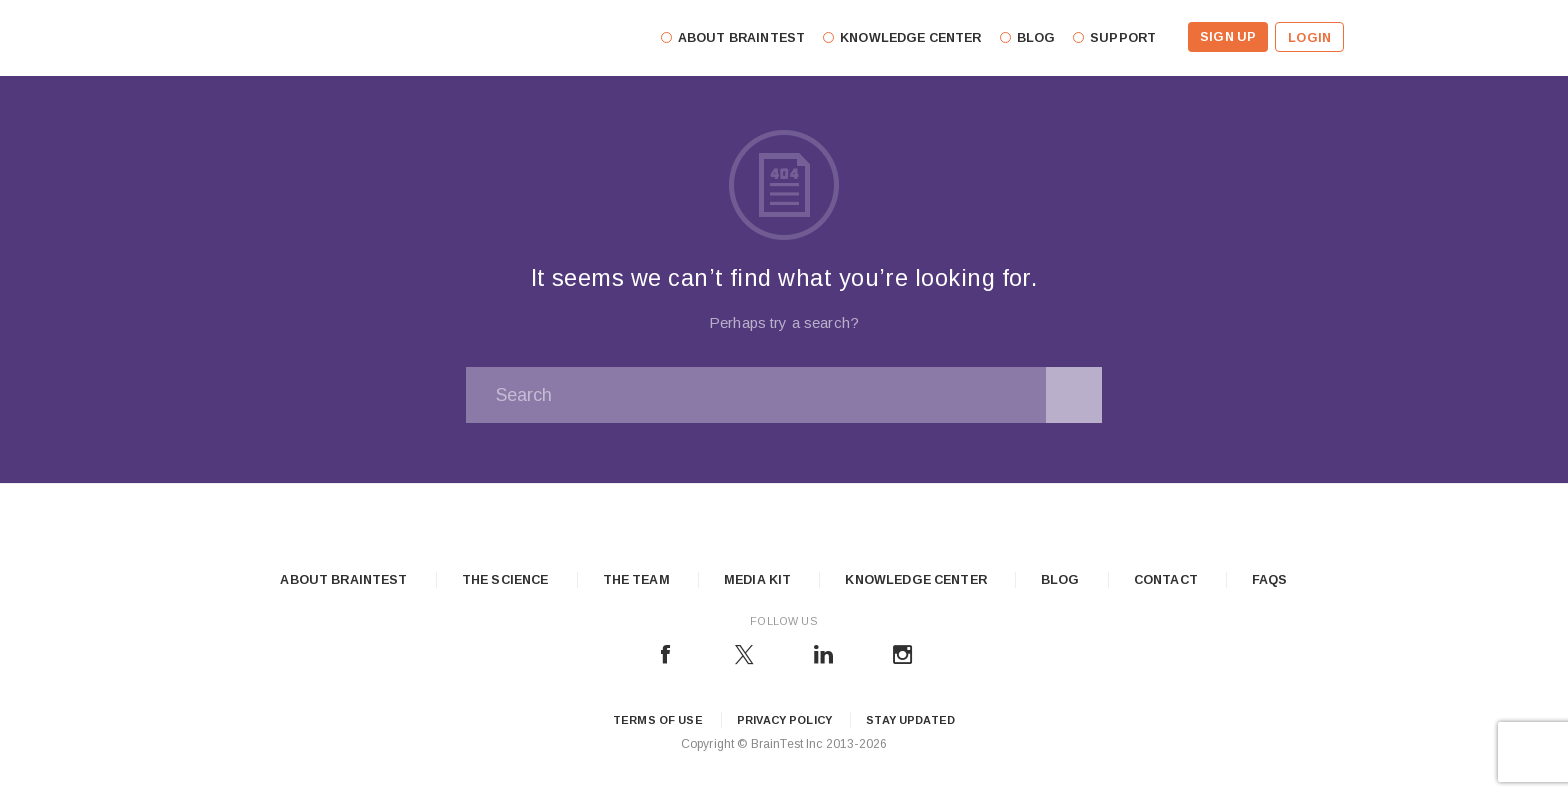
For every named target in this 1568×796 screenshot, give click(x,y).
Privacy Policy (784, 720)
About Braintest (343, 580)
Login (1309, 38)
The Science (505, 580)
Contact (1166, 580)
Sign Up (1228, 37)
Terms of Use (658, 720)
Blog (1060, 580)
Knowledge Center (915, 580)
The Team (636, 580)
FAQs (1270, 580)
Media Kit (757, 580)
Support (1123, 38)
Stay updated (910, 720)
